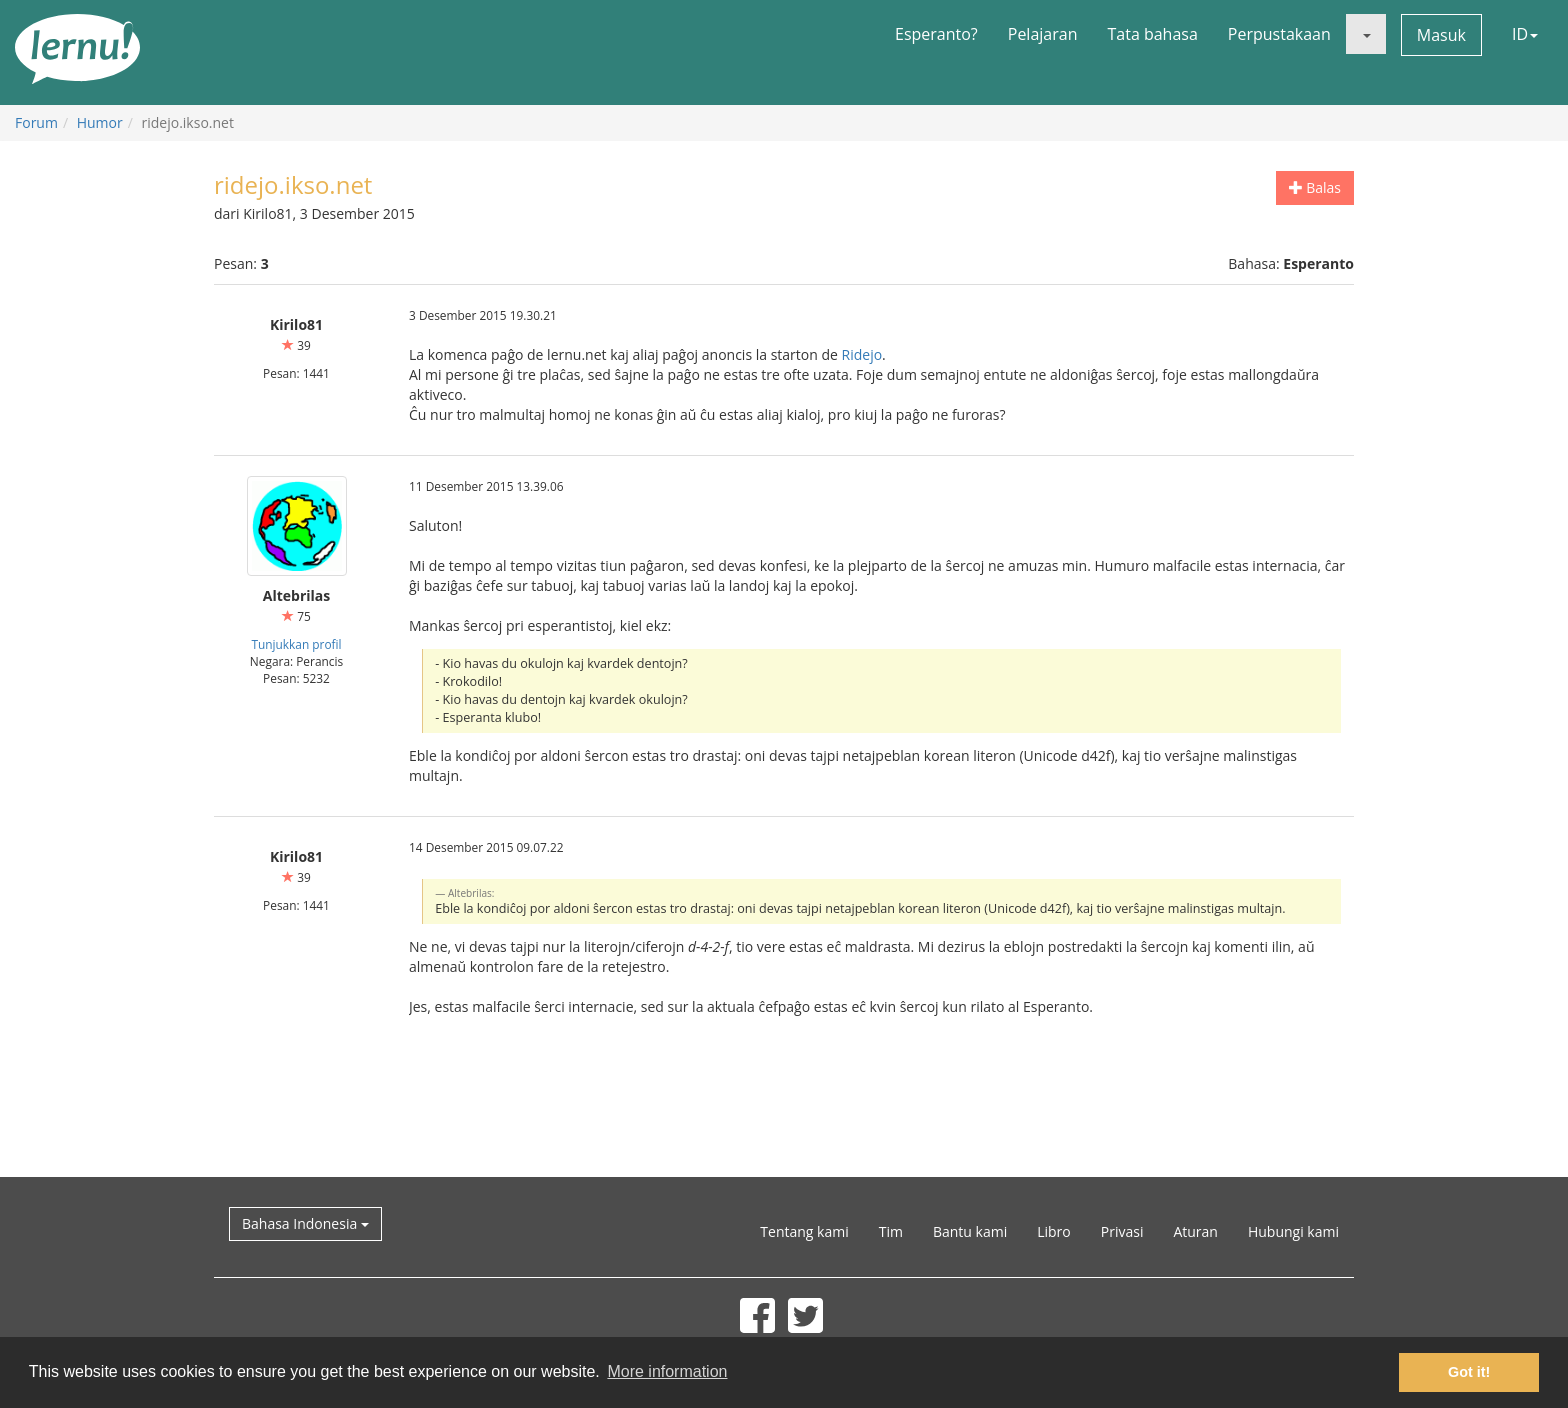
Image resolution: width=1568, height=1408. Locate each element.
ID (1525, 34)
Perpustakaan (1279, 34)
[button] (1366, 34)
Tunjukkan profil (296, 644)
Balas (1315, 187)
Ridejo (862, 354)
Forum (36, 122)
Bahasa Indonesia (305, 1223)
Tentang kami (804, 1231)
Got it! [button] (1469, 1372)
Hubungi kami (1293, 1231)
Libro (1054, 1231)
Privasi (1122, 1231)
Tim (891, 1231)
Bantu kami (970, 1231)
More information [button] (667, 1371)
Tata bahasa (1152, 34)
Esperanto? (936, 34)
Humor (100, 122)
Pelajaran (1043, 34)
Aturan (1195, 1231)
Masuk (1441, 35)
